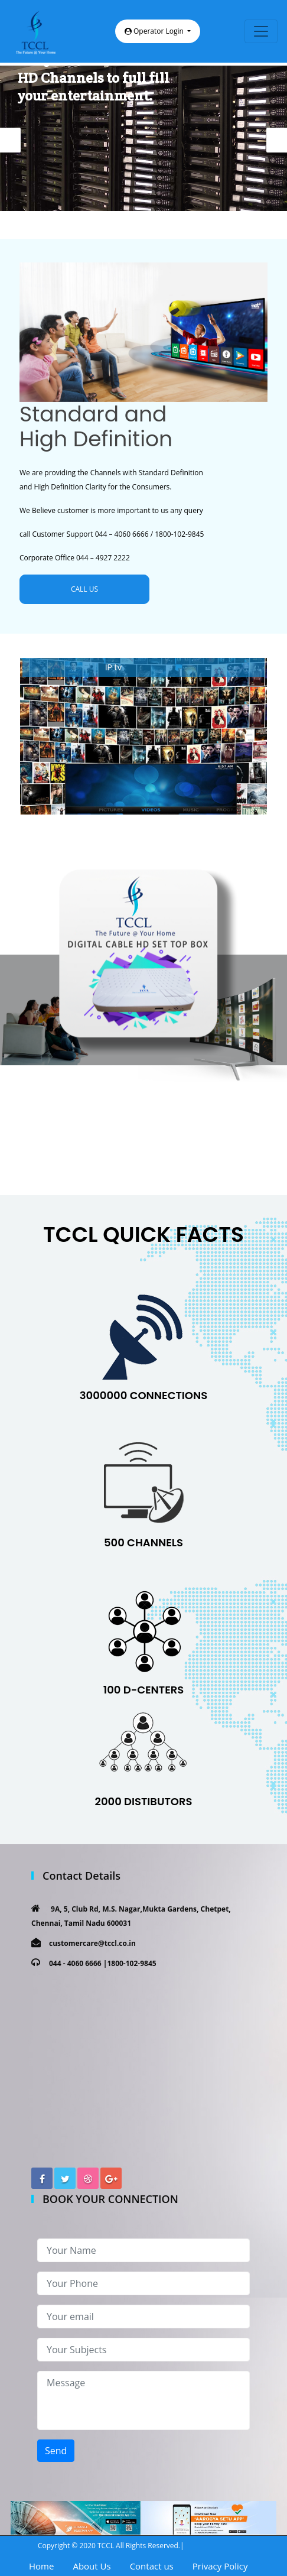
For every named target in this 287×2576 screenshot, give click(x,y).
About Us (91, 2566)
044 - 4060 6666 (75, 1963)
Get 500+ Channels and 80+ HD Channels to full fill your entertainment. (106, 78)
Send (56, 2450)
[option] (143, 138)
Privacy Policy (220, 2566)
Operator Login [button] (155, 31)
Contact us (152, 2566)
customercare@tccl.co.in (92, 1943)
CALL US (84, 589)
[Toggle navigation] (261, 31)
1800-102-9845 (131, 1963)
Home (41, 2566)
